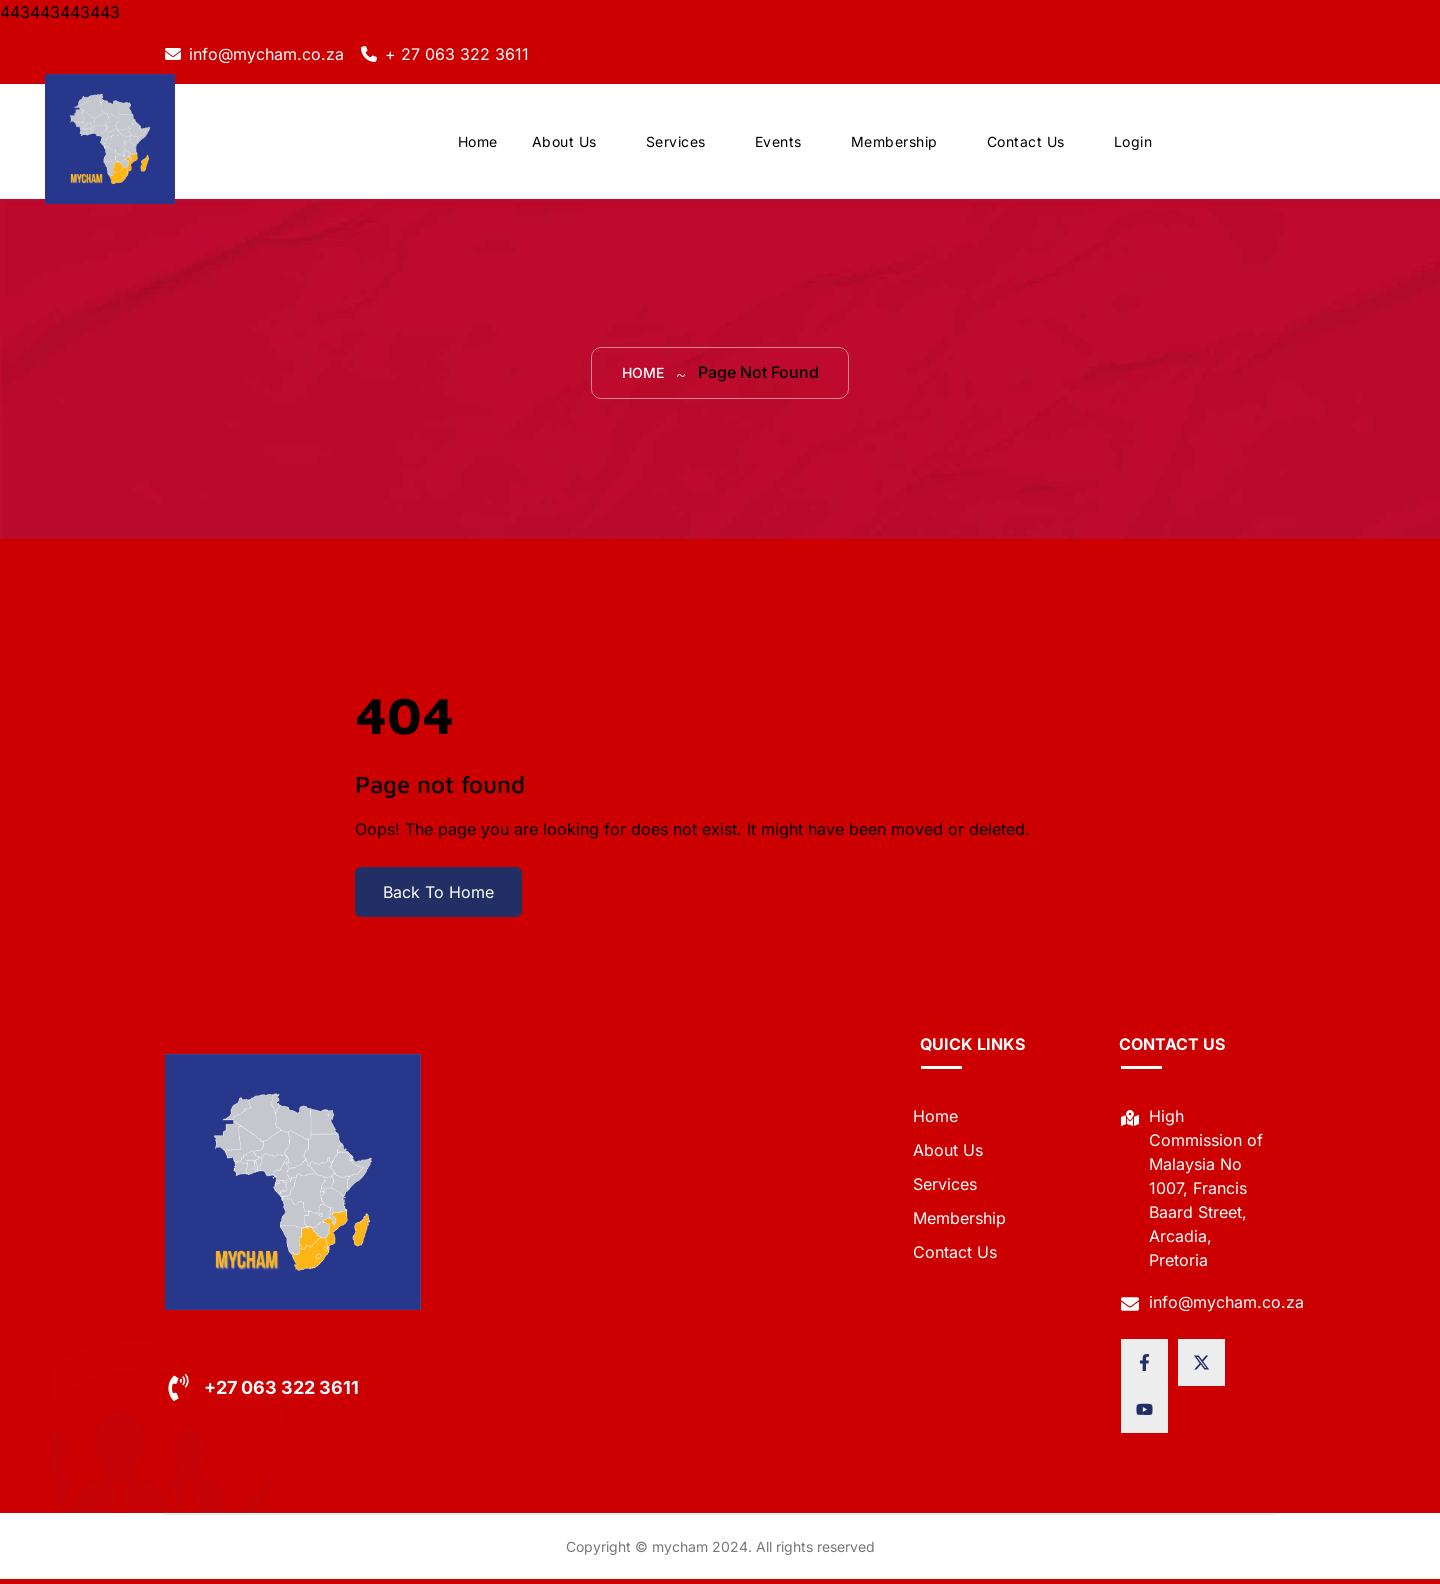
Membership (894, 144)
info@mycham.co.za (266, 54)
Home (478, 144)
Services (676, 144)
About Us (564, 144)
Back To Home (438, 897)
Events (778, 144)
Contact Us (1026, 144)
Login (1133, 144)
